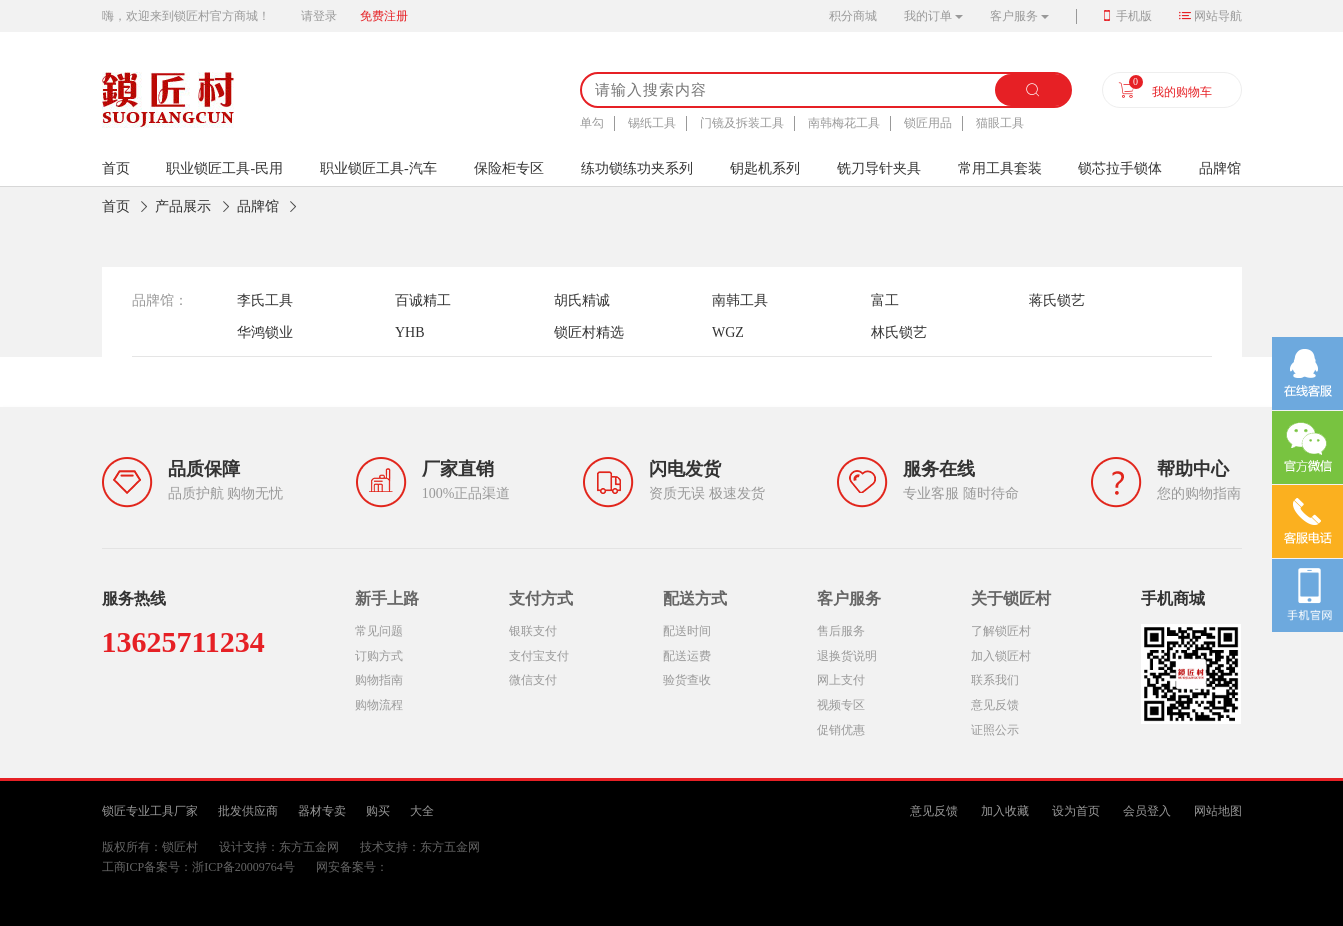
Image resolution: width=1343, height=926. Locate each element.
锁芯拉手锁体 (1120, 168)
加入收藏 (1005, 811)
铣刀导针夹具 (879, 168)
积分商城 (853, 16)
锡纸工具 (652, 123)
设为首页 (1076, 811)
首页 (116, 206)
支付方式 (541, 598)
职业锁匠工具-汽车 (378, 168)
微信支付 (533, 680)
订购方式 (379, 656)
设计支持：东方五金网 (279, 847)
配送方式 (695, 598)
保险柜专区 (509, 168)
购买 (378, 811)
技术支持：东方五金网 (420, 847)
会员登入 (1147, 811)
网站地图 (1218, 811)
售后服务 (841, 631)
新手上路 (387, 598)
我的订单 (928, 16)
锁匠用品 (928, 123)
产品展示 (183, 206)
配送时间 (687, 631)
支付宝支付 (539, 656)
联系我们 (995, 680)
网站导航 (1218, 16)
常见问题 (379, 631)
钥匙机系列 (765, 168)
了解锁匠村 (1001, 631)
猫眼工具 (1000, 123)
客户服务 (1014, 16)
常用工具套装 (1000, 168)
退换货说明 (847, 656)
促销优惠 (841, 730)
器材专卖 (322, 811)
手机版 (1134, 16)
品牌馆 (1220, 168)
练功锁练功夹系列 (637, 168)
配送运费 (687, 656)
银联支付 (533, 631)
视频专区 (841, 705)
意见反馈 (995, 705)
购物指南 (379, 680)
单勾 (592, 123)
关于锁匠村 (1011, 598)
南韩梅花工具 (844, 123)
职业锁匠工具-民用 (224, 168)
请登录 (319, 16)
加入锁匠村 (1001, 656)
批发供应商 (248, 811)
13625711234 (183, 641)
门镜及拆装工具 (742, 123)
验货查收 (687, 680)
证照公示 (995, 730)
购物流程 (379, 705)
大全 (422, 811)
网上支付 (841, 680)
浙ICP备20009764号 (243, 867)
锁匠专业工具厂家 (150, 811)
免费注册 (384, 16)
